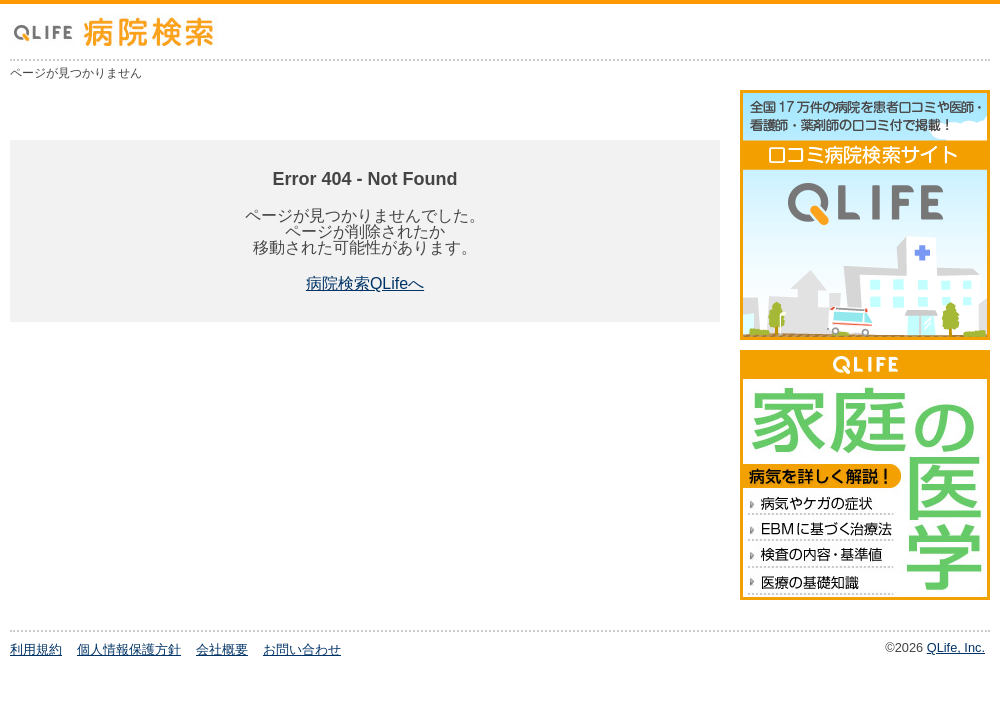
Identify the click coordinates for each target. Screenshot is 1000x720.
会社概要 (222, 649)
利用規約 (36, 649)
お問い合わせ (302, 649)
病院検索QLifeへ (365, 283)
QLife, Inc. (956, 647)
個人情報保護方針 (129, 649)
